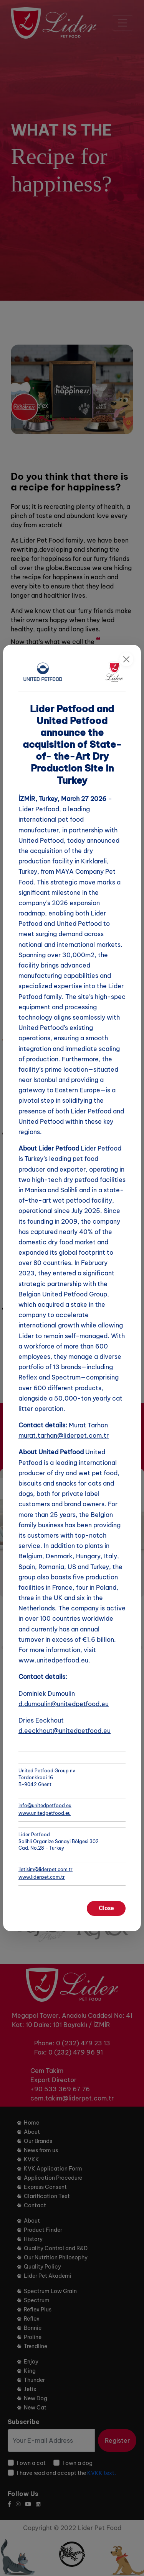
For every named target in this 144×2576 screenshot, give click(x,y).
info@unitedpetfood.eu (44, 1805)
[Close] (126, 659)
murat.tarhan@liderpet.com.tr (63, 1435)
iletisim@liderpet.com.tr (45, 1869)
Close (106, 1908)
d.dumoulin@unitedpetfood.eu (63, 1704)
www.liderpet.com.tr (41, 1877)
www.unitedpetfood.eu (44, 1813)
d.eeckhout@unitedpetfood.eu (64, 1730)
